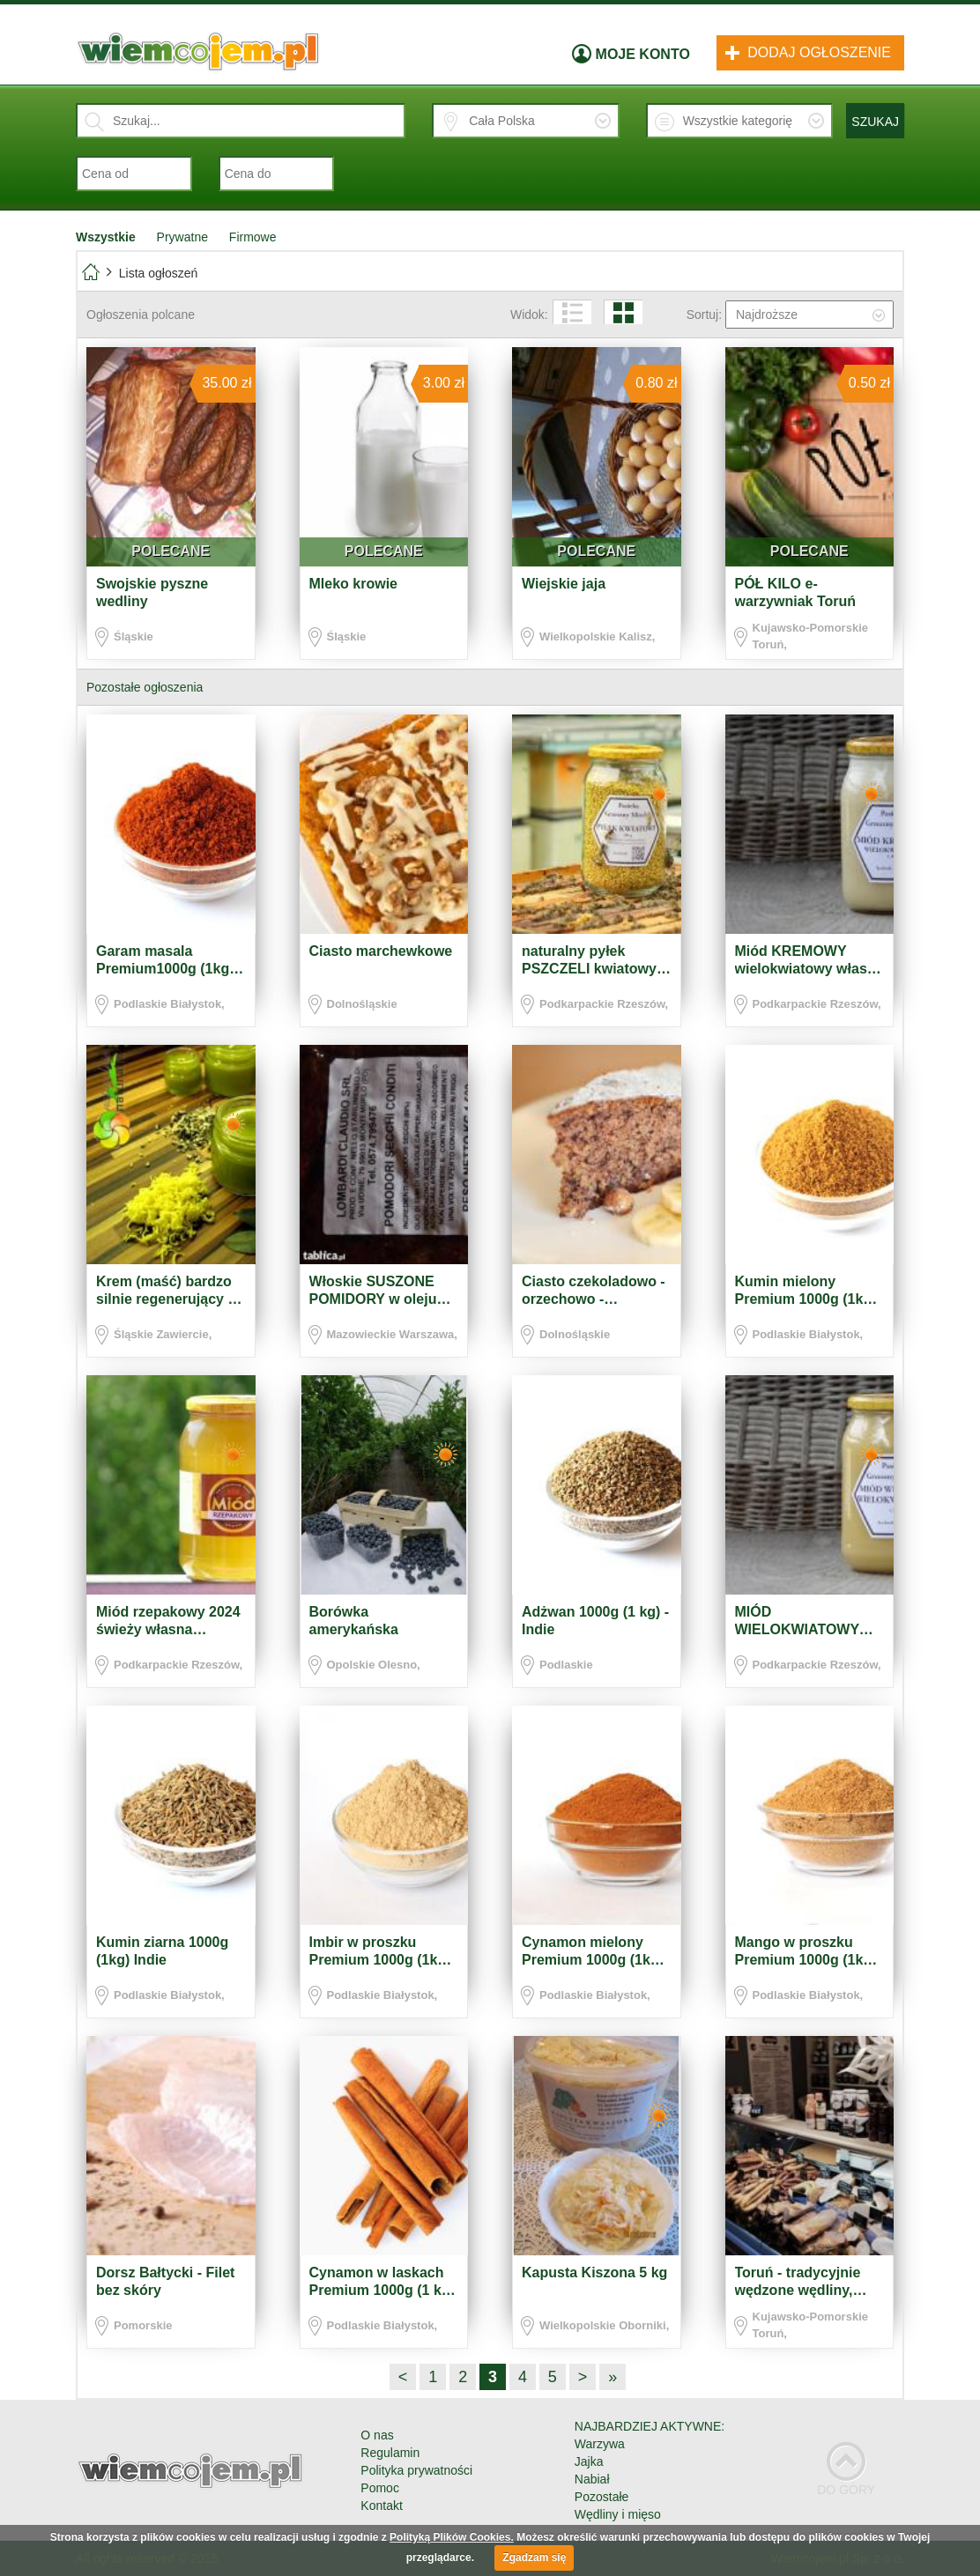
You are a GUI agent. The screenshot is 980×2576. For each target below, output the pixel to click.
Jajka (589, 2461)
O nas (376, 2435)
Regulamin (389, 2453)
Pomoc (379, 2488)
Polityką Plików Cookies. (452, 2537)
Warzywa (600, 2444)
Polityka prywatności (416, 2470)
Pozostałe (601, 2497)
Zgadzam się (534, 2557)
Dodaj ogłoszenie (808, 52)
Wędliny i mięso (618, 2514)
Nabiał (592, 2479)
